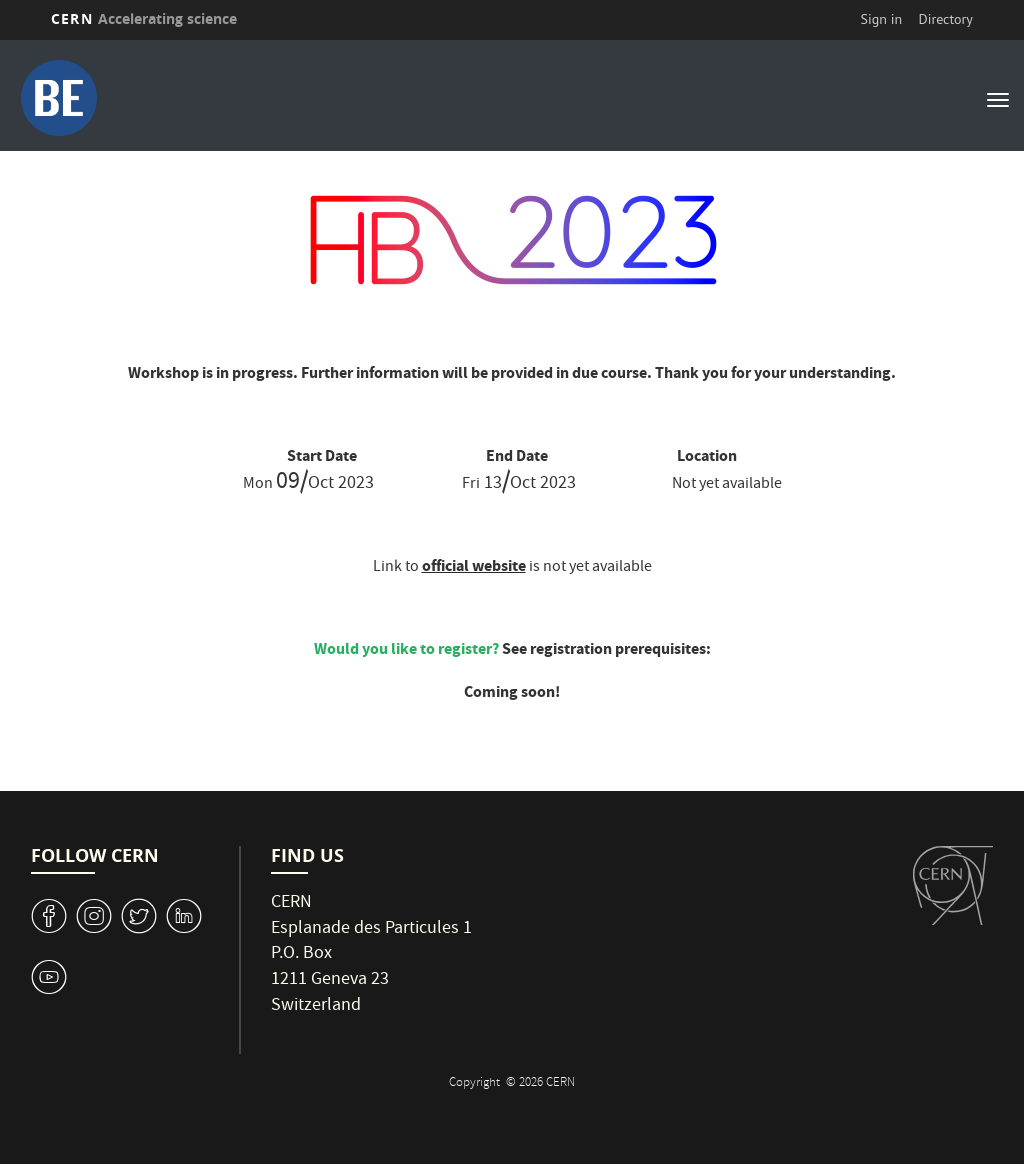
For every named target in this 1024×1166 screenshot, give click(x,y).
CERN (144, 18)
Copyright (476, 1083)
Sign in (882, 19)
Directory (945, 19)
